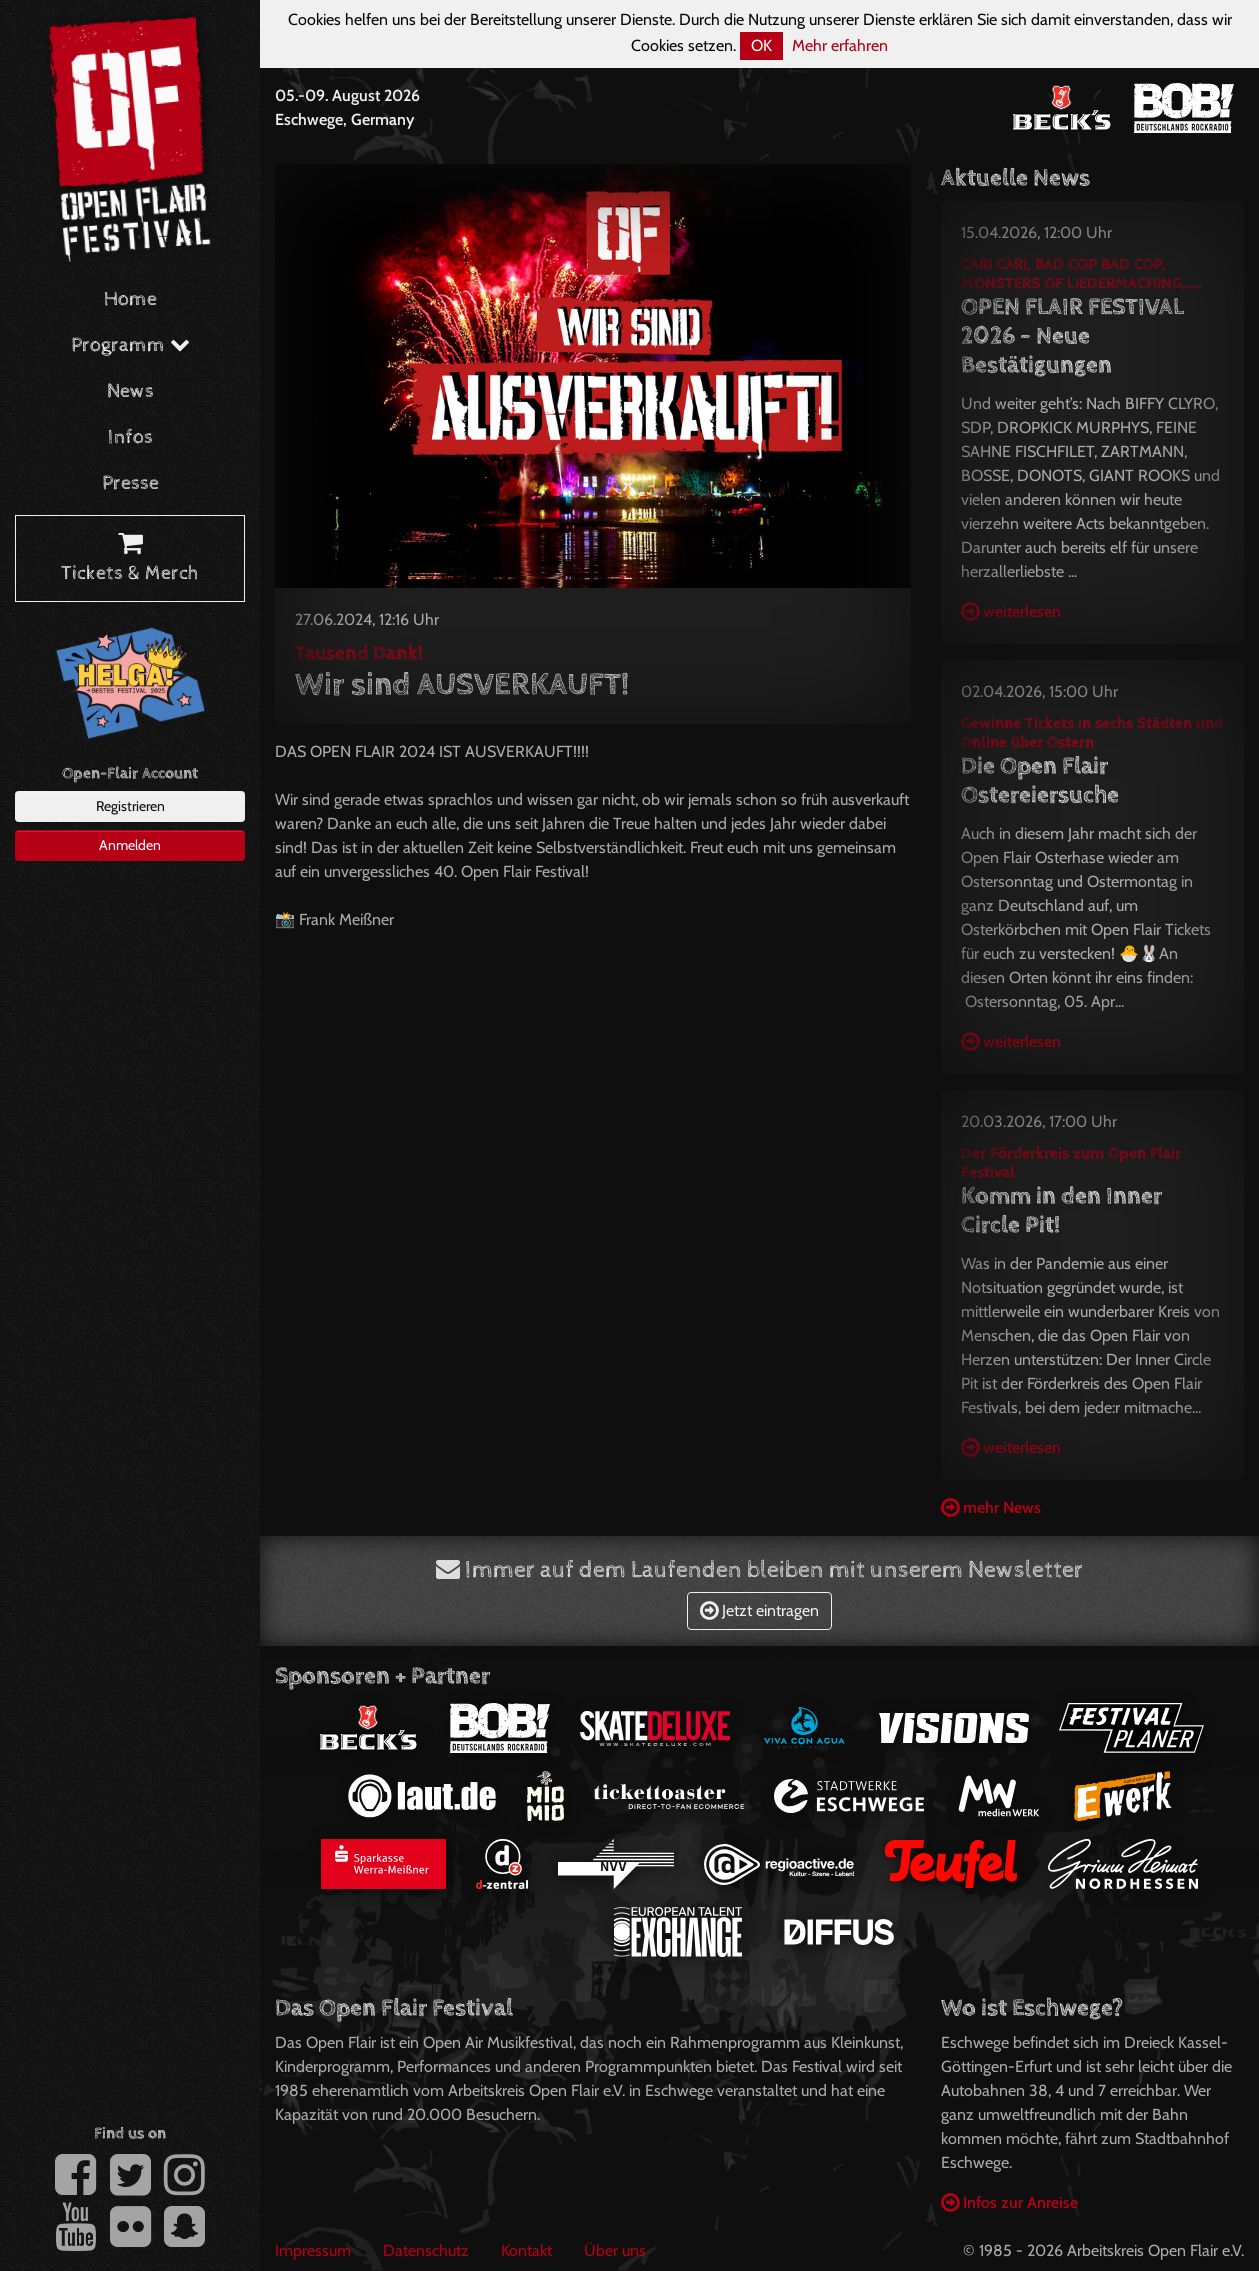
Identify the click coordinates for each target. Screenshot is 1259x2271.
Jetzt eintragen (759, 1610)
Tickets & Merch (130, 559)
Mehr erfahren (840, 45)
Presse (130, 483)
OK (761, 45)
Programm (130, 345)
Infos (130, 437)
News (130, 391)
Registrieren (130, 806)
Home (130, 299)
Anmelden (130, 845)
